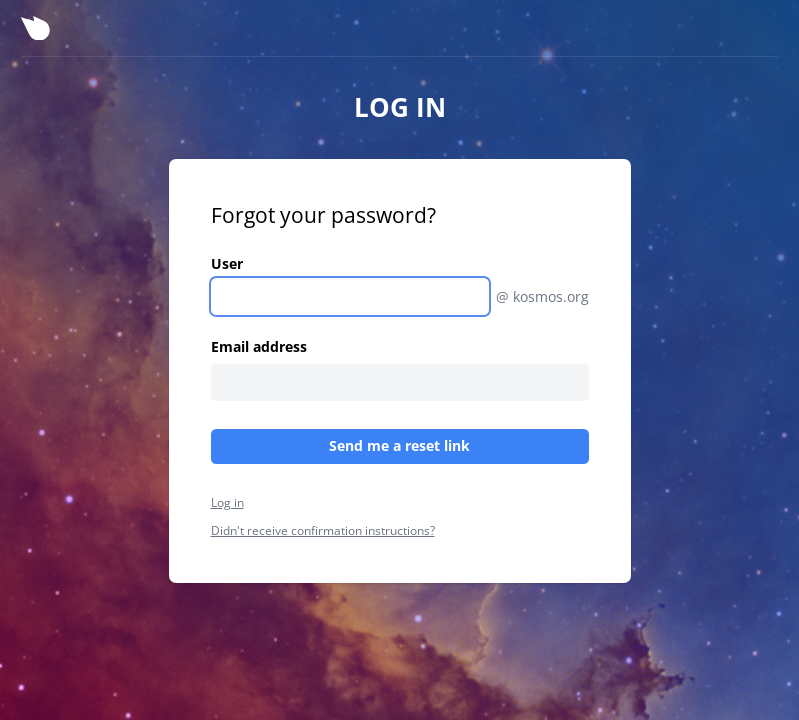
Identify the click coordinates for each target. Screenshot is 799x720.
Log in (227, 502)
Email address (259, 346)
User (227, 264)
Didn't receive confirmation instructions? (323, 530)
